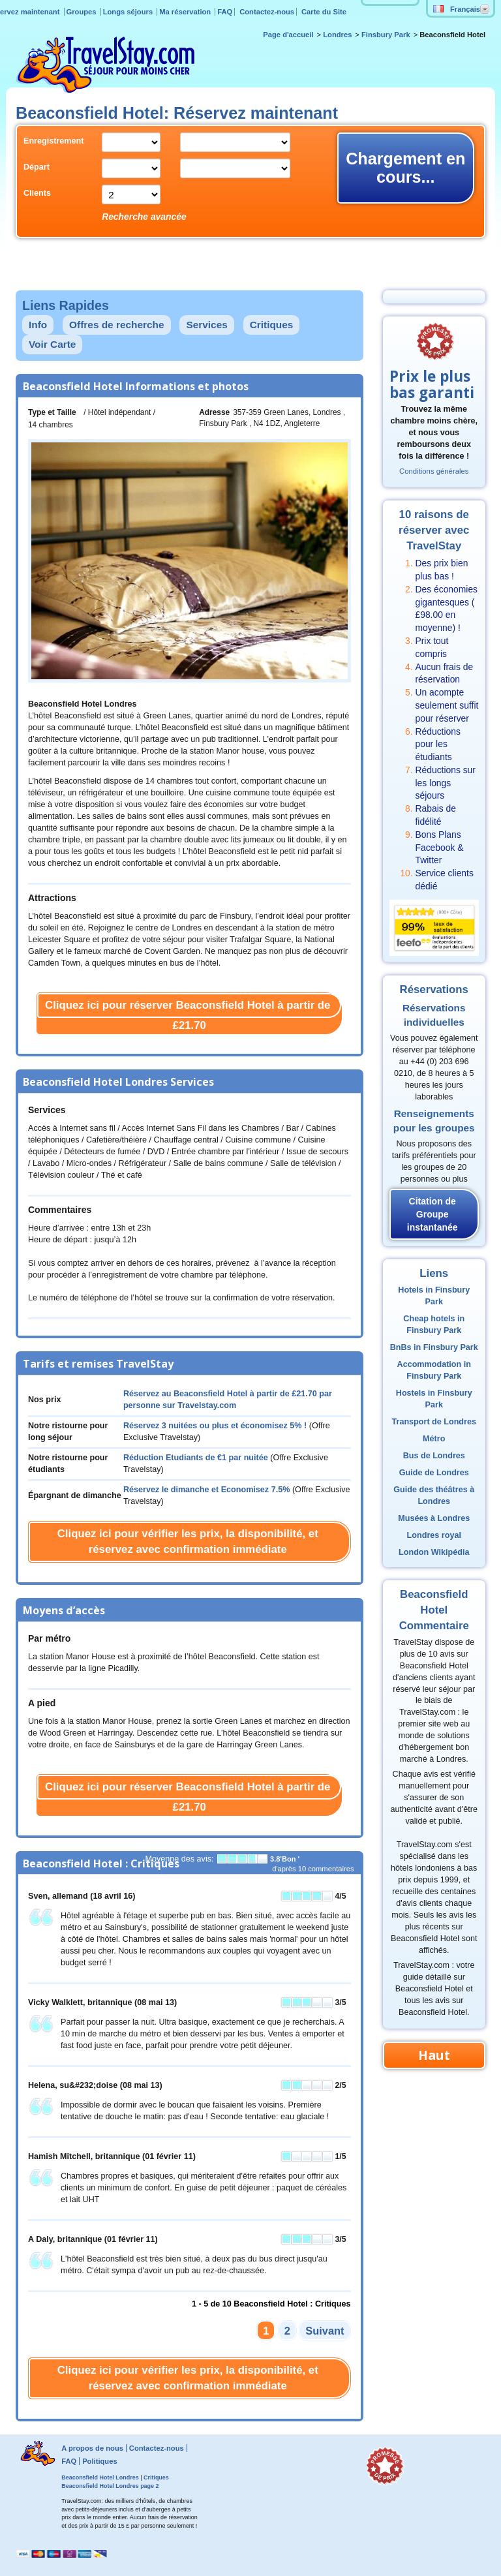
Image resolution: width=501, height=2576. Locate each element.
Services (206, 324)
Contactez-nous (266, 12)
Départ (36, 167)
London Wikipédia (434, 1552)
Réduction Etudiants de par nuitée (195, 1457)
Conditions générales (433, 471)
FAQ (224, 12)
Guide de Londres (434, 1472)
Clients (37, 193)
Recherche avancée (144, 216)
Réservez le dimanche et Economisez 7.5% (206, 1489)
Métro (434, 1438)
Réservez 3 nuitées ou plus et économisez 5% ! (215, 1425)
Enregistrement (52, 141)
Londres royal (434, 1535)
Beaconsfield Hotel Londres (99, 2477)
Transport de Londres (434, 1421)
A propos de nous (92, 2448)
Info (38, 324)
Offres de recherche (116, 324)
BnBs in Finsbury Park (434, 1347)
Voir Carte (52, 344)
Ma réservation (186, 12)
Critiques (272, 324)
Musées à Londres (434, 1518)
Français (456, 9)
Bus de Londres (434, 1455)
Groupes (83, 12)
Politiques (99, 2461)
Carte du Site (323, 12)
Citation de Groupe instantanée (432, 1214)
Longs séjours (129, 12)
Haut (434, 2055)
